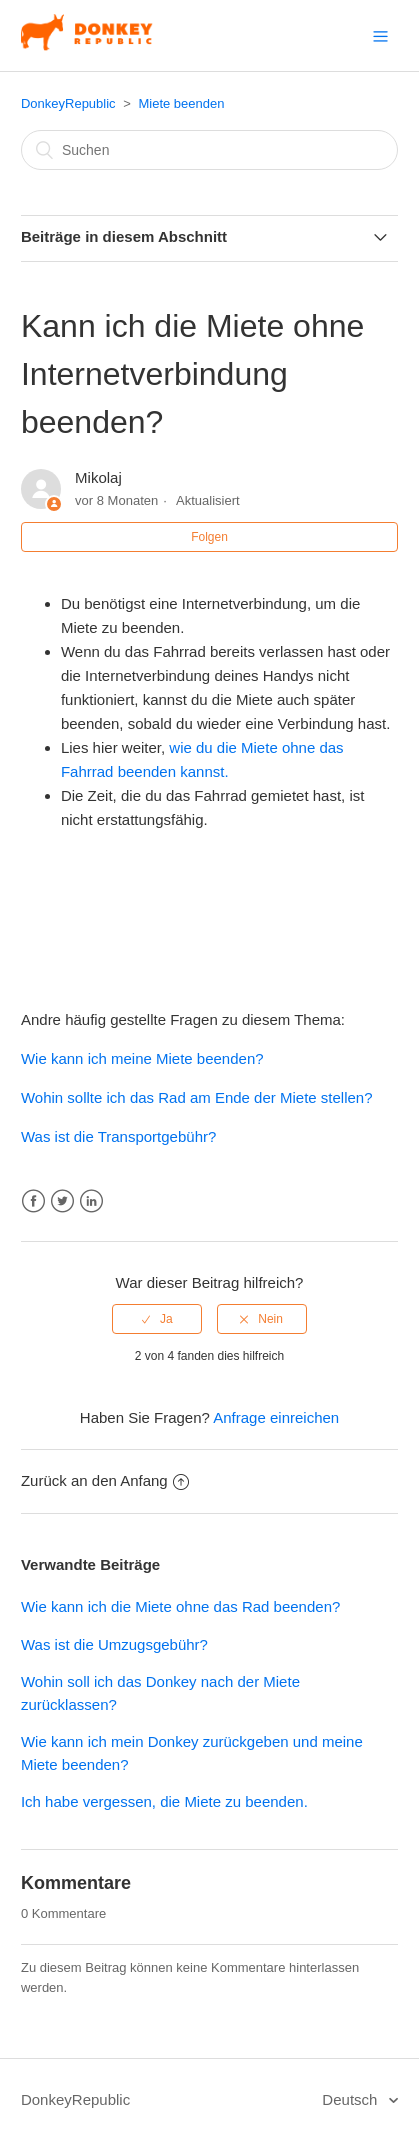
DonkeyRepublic (68, 103)
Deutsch (351, 2099)
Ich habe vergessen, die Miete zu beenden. (164, 1801)
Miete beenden (181, 103)
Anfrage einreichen (276, 1417)
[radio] (157, 1319)
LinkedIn (91, 1201)
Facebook (33, 1201)
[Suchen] (209, 150)
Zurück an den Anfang (105, 1480)
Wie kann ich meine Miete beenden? (142, 1058)
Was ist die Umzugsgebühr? (114, 1644)
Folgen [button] (209, 537)
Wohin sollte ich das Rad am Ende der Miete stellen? (197, 1097)
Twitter (62, 1201)
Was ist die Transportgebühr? (118, 1136)
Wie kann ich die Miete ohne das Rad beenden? (180, 1606)
